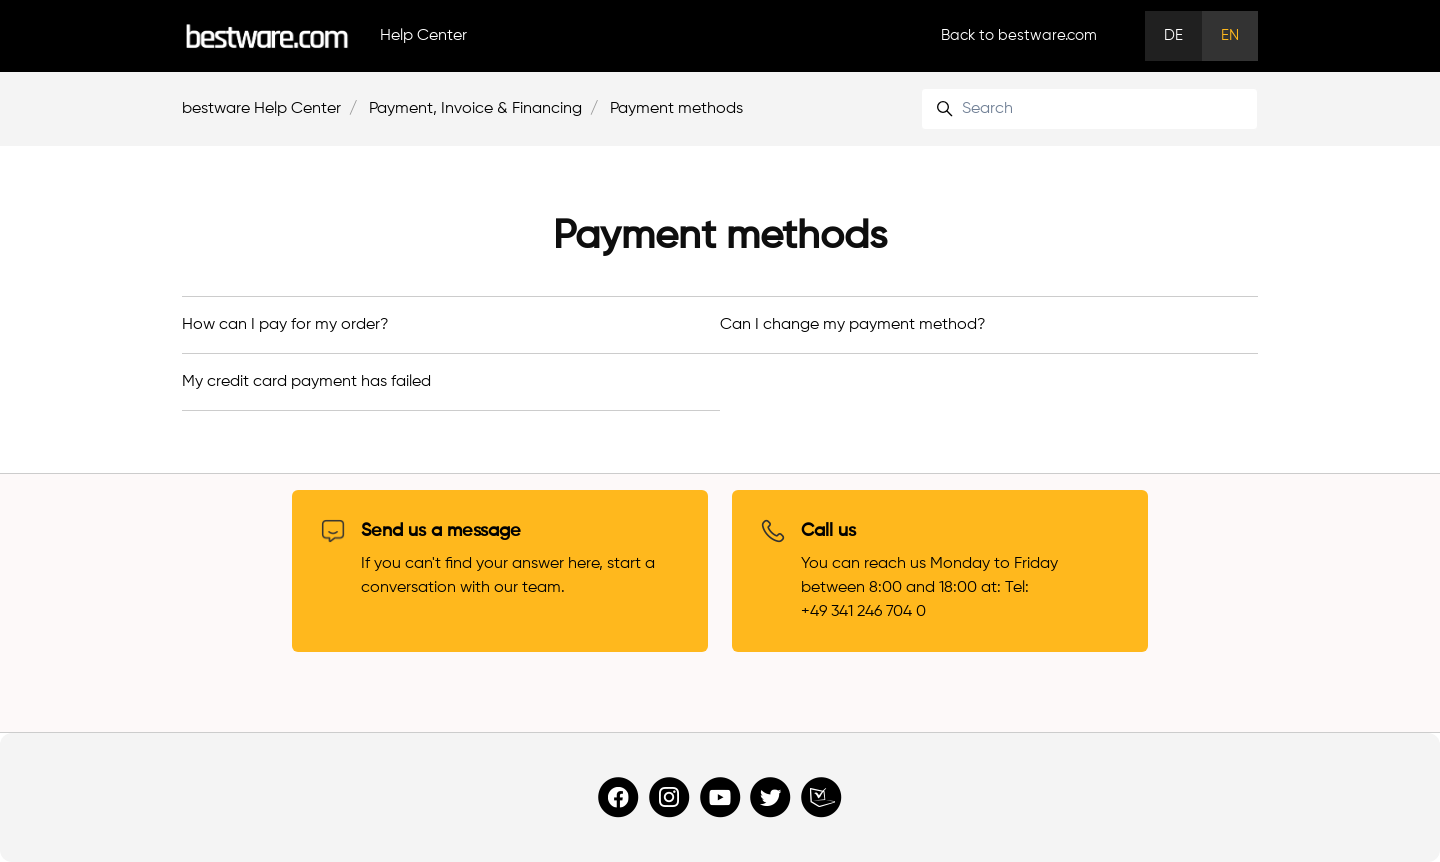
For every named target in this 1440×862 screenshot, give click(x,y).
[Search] (1089, 109)
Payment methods (676, 109)
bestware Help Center (261, 109)
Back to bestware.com (1019, 35)
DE (1173, 35)
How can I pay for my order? (285, 325)
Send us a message (441, 531)
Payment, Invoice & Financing (475, 109)
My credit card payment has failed (306, 382)
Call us (828, 531)
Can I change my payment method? (853, 325)
